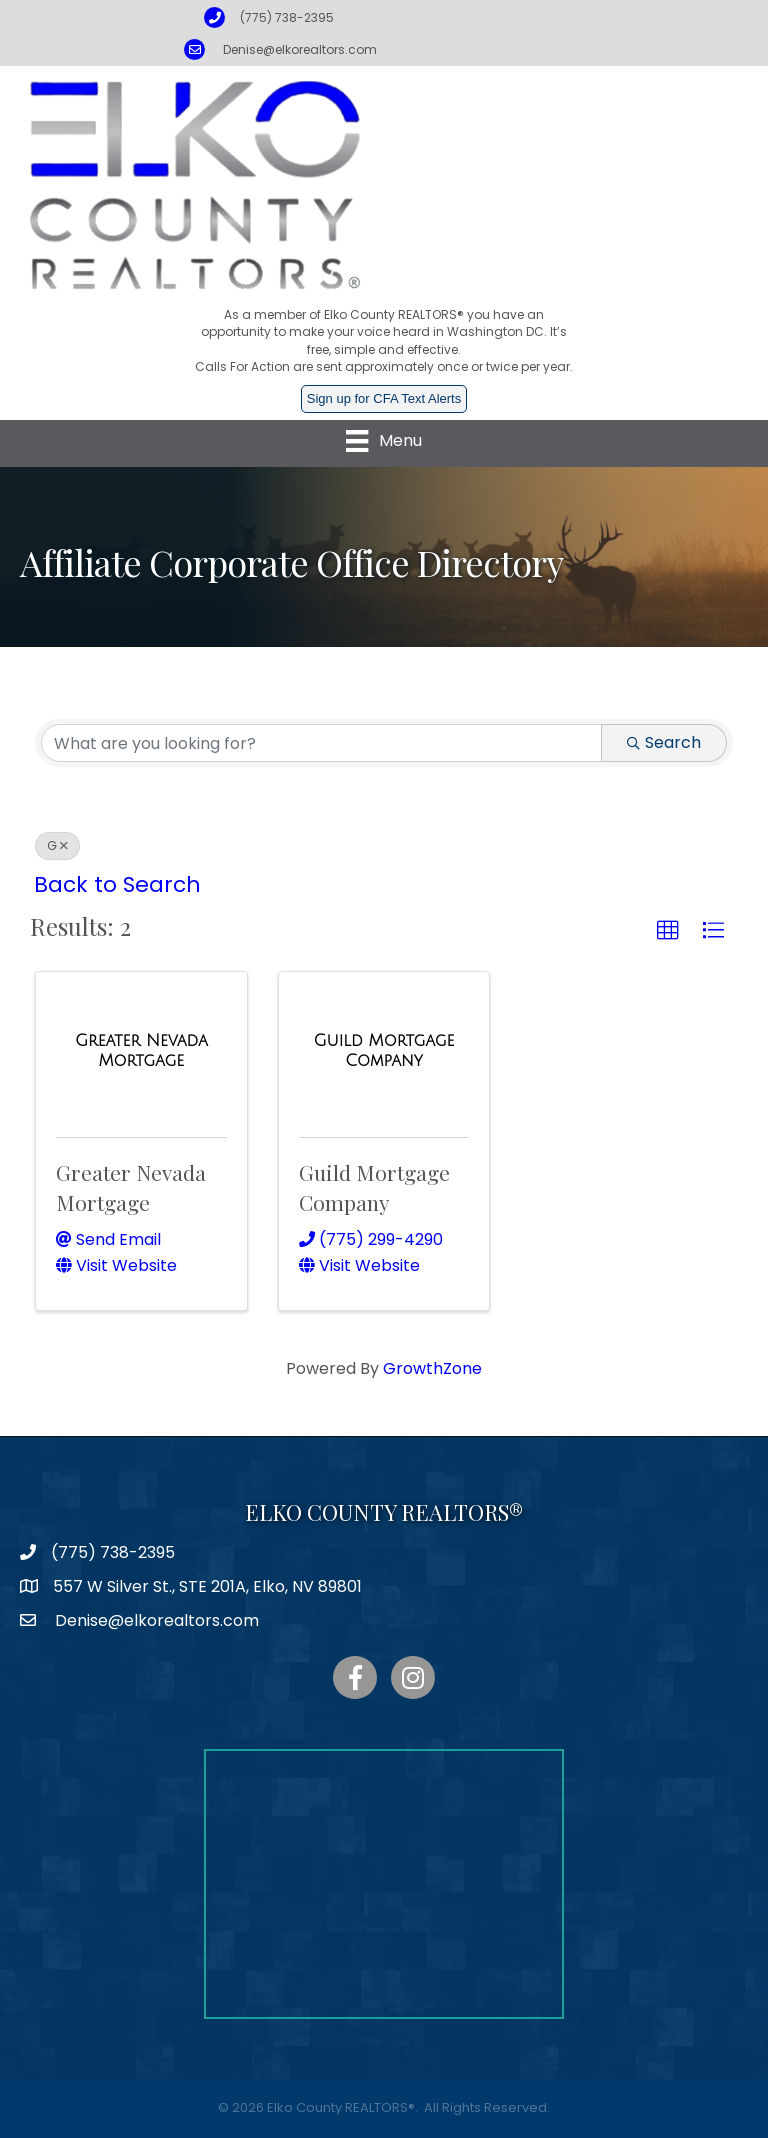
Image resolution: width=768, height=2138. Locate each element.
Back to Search (117, 884)
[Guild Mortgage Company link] (384, 1050)
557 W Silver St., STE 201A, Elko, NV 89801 (207, 1586)
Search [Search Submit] (664, 742)
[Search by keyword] (321, 743)
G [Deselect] (57, 845)
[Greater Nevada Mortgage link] (141, 1050)
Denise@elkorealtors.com (300, 49)
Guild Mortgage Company (374, 1186)
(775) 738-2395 (287, 17)
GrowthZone (432, 1368)
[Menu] (383, 441)
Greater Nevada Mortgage (131, 1186)
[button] (668, 931)
